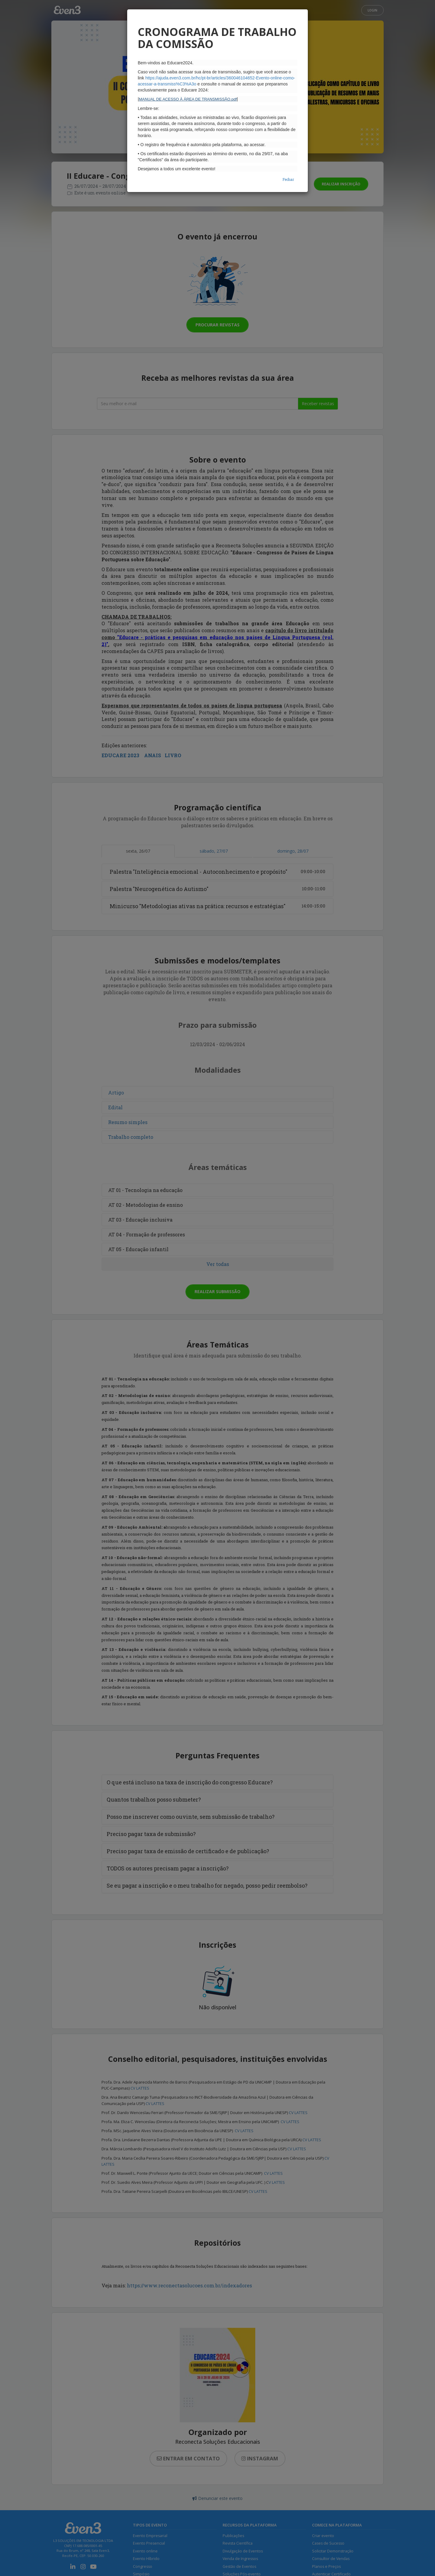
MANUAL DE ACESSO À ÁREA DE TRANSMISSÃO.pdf (188, 99)
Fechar (288, 179)
